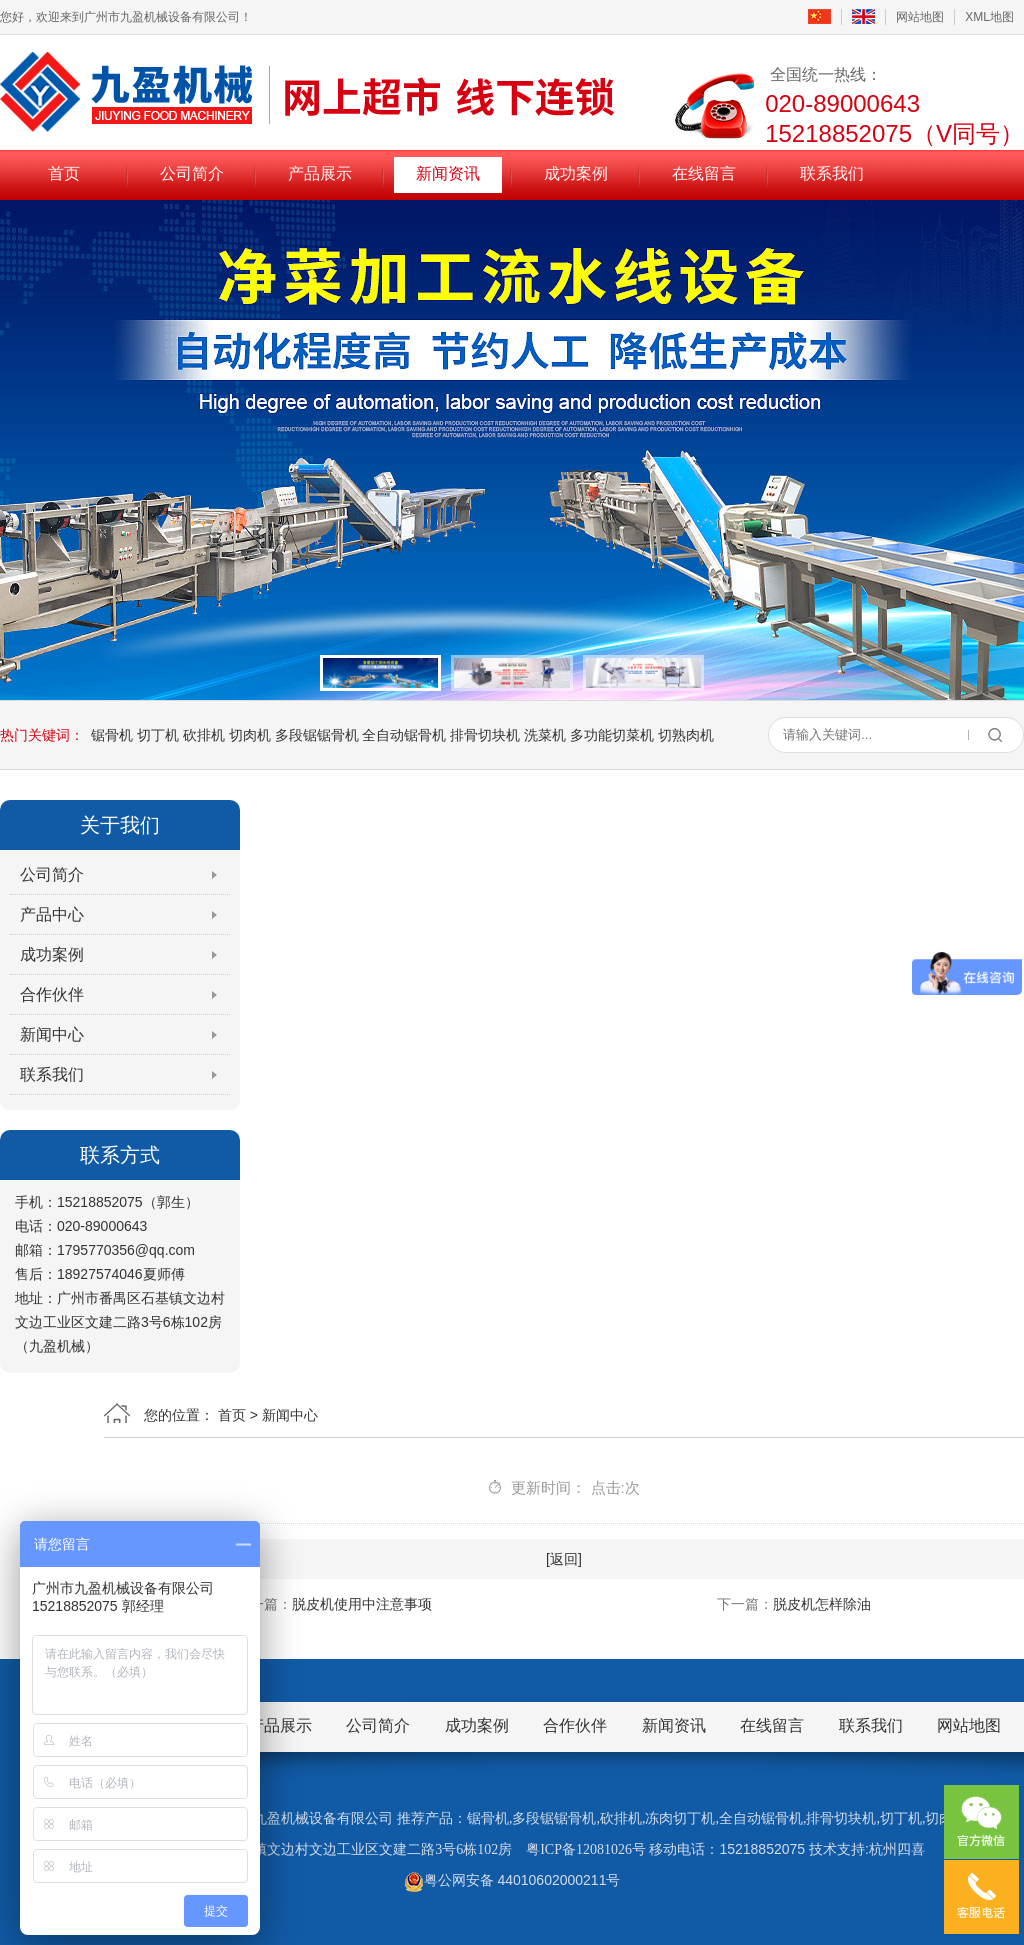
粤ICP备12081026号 (586, 1849)
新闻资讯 (448, 173)
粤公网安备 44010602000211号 (512, 1880)
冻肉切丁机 (680, 1818)
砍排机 (204, 735)
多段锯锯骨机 (317, 735)
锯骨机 (112, 735)
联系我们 (832, 173)
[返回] (564, 1559)
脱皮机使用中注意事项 (362, 1604)
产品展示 (320, 173)
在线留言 (704, 173)
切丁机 (158, 735)
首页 (64, 173)
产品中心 (52, 914)
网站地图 (920, 17)
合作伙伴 (52, 994)
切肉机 (250, 735)
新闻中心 (52, 1034)
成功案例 (576, 173)
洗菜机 (545, 735)
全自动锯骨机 (404, 735)
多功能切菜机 (612, 735)
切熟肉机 (686, 735)
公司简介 (192, 173)
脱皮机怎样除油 (822, 1604)
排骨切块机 (485, 735)
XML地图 (989, 17)
